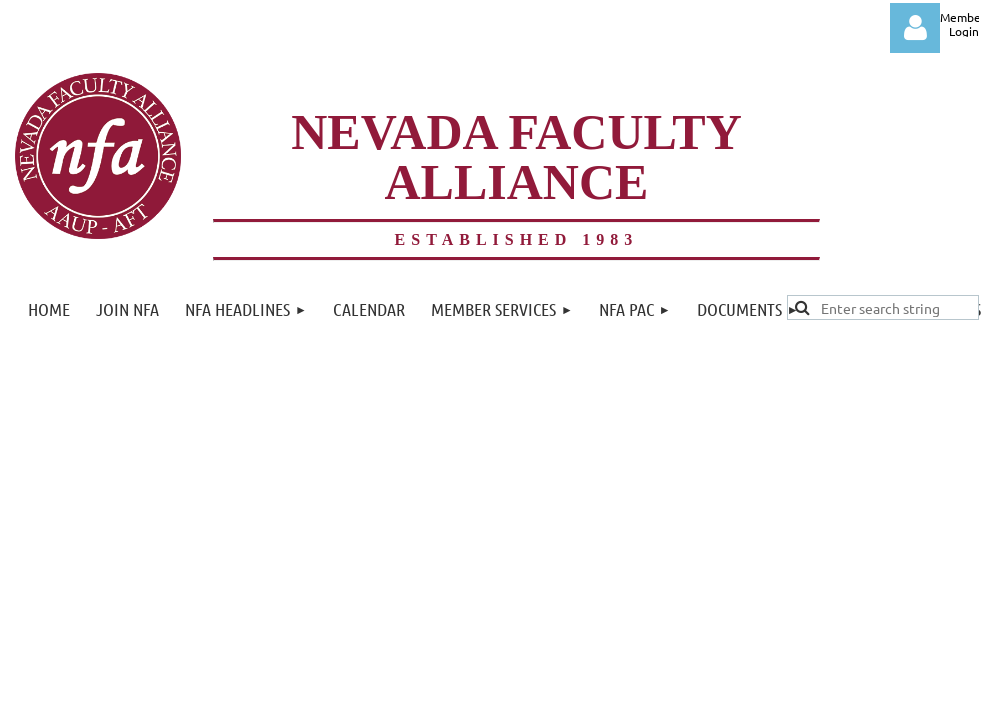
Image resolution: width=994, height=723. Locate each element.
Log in (915, 28)
